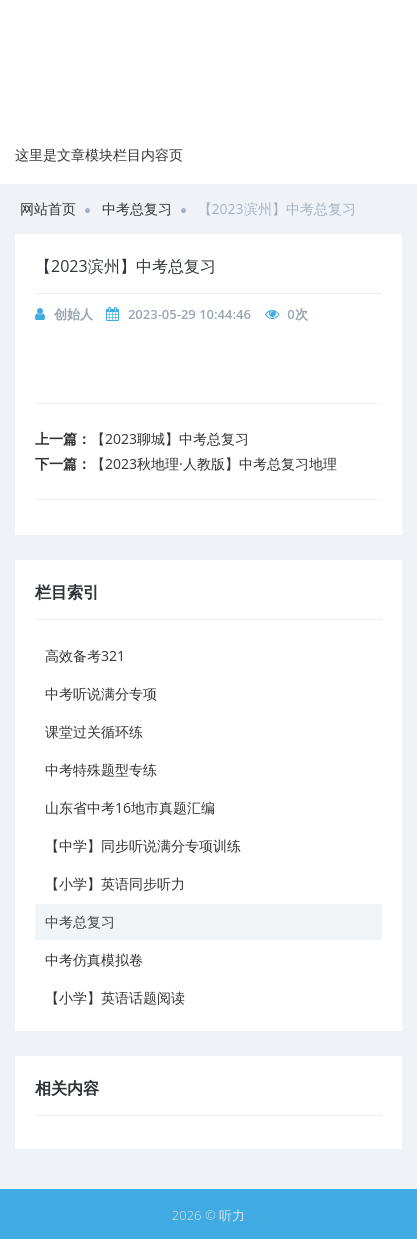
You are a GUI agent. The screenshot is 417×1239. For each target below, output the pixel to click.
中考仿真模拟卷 (94, 959)
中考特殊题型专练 (101, 769)
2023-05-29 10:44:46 (189, 314)
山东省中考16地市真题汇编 (130, 807)
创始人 (73, 314)
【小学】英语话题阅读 (115, 997)
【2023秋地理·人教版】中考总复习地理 (214, 463)
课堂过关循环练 (94, 731)
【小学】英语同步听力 (115, 883)
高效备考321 (85, 655)
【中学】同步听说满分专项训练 (143, 845)
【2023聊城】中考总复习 (170, 438)
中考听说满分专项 (101, 693)
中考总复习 (137, 208)
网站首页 (48, 208)
